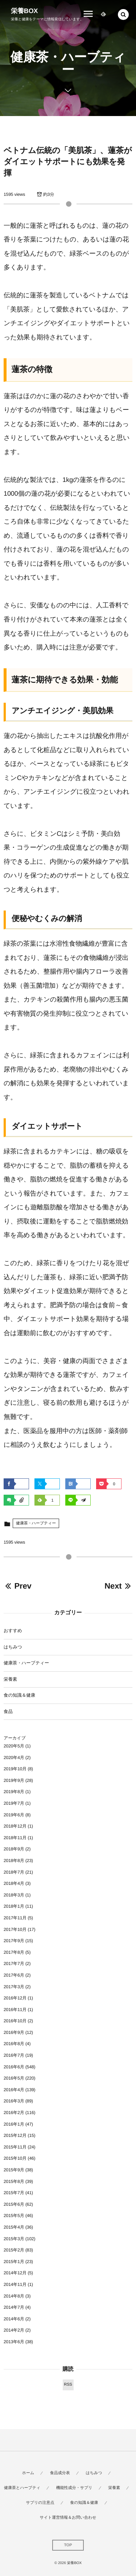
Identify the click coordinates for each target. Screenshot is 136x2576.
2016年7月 (14, 2055)
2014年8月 (14, 2296)
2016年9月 (14, 2032)
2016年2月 (14, 2112)
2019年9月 (14, 1780)
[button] (123, 14)
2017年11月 (15, 1917)
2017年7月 (14, 1963)
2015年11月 (15, 2147)
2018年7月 (14, 1872)
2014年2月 (14, 2330)
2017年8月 (14, 1952)
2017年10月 (15, 1929)
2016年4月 (14, 2089)
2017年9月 (14, 1940)
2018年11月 (15, 1837)
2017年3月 (14, 1986)
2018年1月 (14, 1906)
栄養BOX (24, 11)
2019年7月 (14, 1803)
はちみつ (13, 1647)
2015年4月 (14, 2227)
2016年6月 (14, 2066)
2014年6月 (14, 2318)
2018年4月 (14, 1883)
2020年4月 (14, 1757)
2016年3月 (14, 2101)
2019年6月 (14, 1814)
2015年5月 (14, 2215)
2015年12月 (15, 2135)
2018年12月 (15, 1826)
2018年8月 (14, 1860)
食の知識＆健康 (19, 1695)
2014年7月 (14, 2307)
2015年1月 (14, 2261)
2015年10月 (15, 2158)
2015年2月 (14, 2250)
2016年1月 (14, 2124)
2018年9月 (14, 1849)
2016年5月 (14, 2078)
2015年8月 (14, 2181)
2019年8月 (14, 1791)
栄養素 (10, 1679)
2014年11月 (15, 2284)
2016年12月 (15, 1998)
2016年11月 (15, 2009)
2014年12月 (15, 2272)
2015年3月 (14, 2238)
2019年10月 (15, 1768)
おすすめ (13, 1630)
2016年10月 (15, 2020)
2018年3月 (14, 1895)
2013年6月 (14, 2341)
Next (118, 1585)
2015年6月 (14, 2204)
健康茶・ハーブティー (36, 1523)
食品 (8, 1711)
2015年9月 (14, 2169)
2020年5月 (14, 1746)
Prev (18, 1585)
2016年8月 (14, 2043)
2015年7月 (14, 2192)
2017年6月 (14, 1975)
